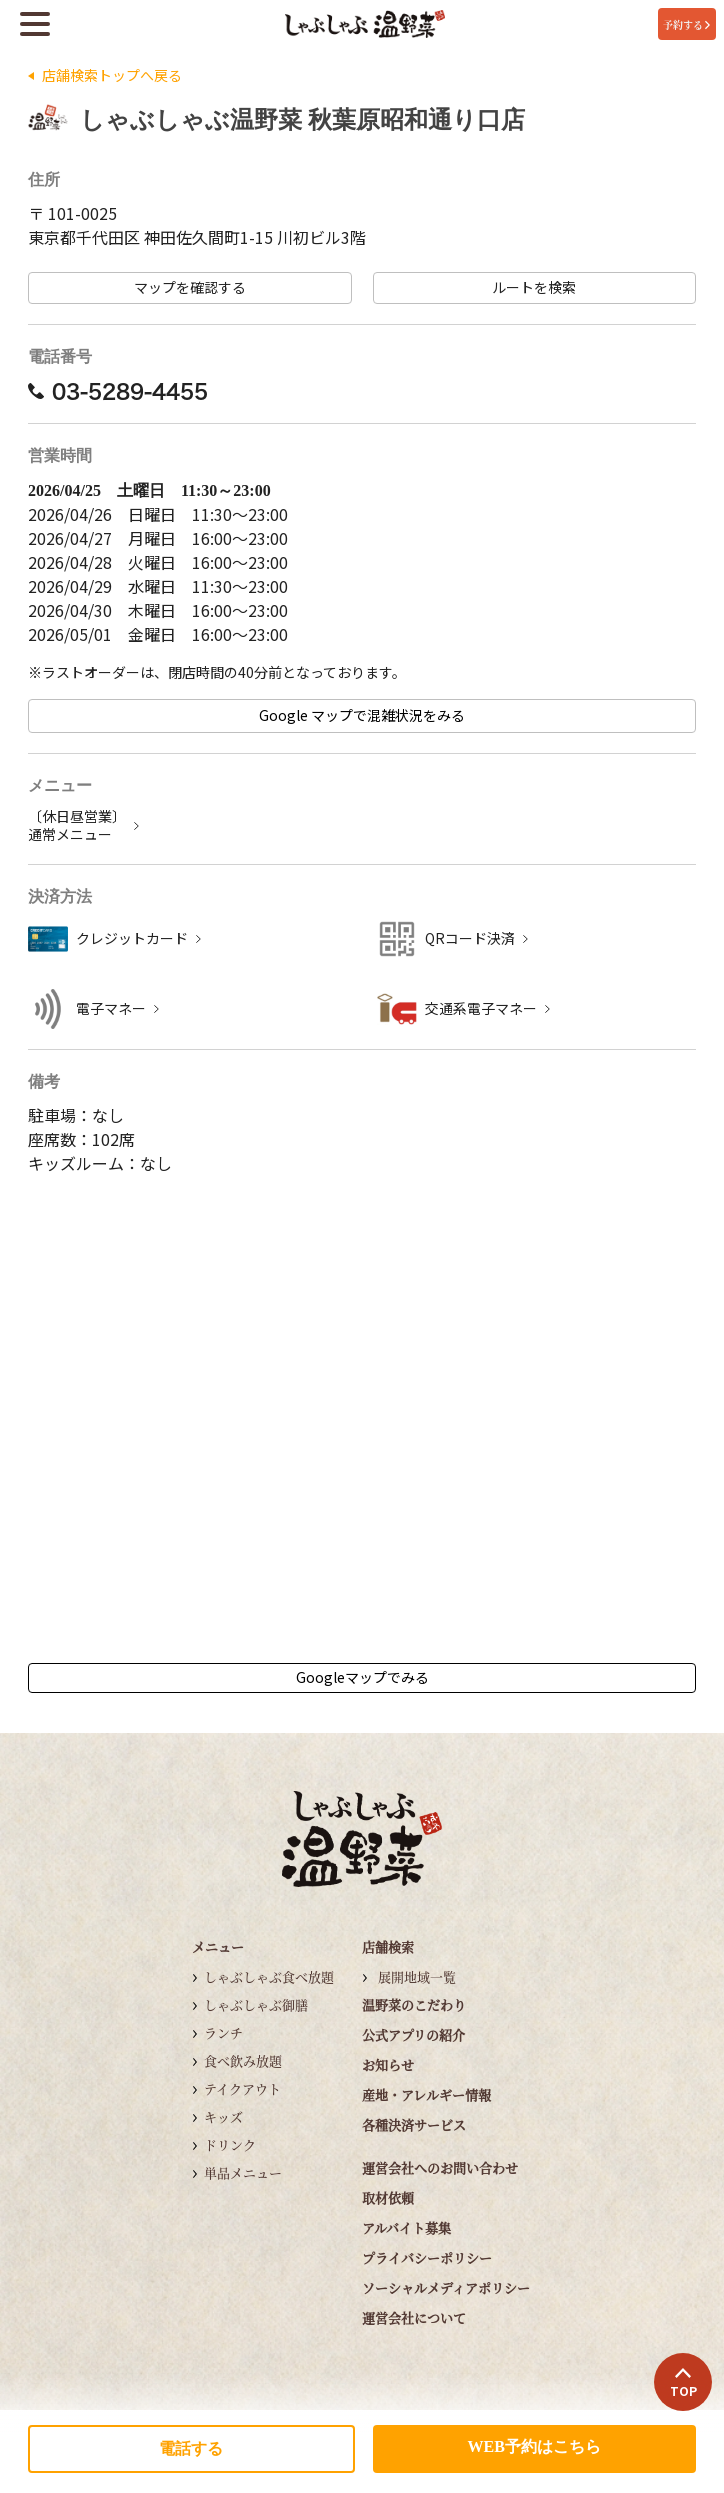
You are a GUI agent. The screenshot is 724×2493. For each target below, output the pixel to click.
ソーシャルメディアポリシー (446, 2287)
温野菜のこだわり (414, 2004)
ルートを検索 (534, 287)
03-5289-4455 (118, 391)
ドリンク (230, 2144)
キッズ (223, 2116)
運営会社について (414, 2317)
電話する (191, 2448)
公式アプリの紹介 (413, 2034)
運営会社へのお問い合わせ (440, 2167)
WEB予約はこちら (534, 2446)
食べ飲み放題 (243, 2060)
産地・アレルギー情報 (426, 2094)
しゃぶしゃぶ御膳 (256, 2004)
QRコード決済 (470, 938)
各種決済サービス (414, 2124)
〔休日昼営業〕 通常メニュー (77, 825)
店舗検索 (388, 1946)
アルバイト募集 (406, 2227)
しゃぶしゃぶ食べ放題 (269, 1976)
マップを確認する (190, 287)
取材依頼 (388, 2197)
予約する (686, 24)
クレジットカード (132, 938)
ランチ (223, 2032)
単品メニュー (243, 2172)
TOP (683, 2383)
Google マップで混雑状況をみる (362, 715)
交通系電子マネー (481, 1008)
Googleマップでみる (362, 1677)
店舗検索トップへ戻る (112, 75)
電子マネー (111, 1008)
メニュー (218, 1946)
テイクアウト (242, 2088)
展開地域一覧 (417, 1976)
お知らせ (388, 2064)
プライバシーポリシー (427, 2257)
